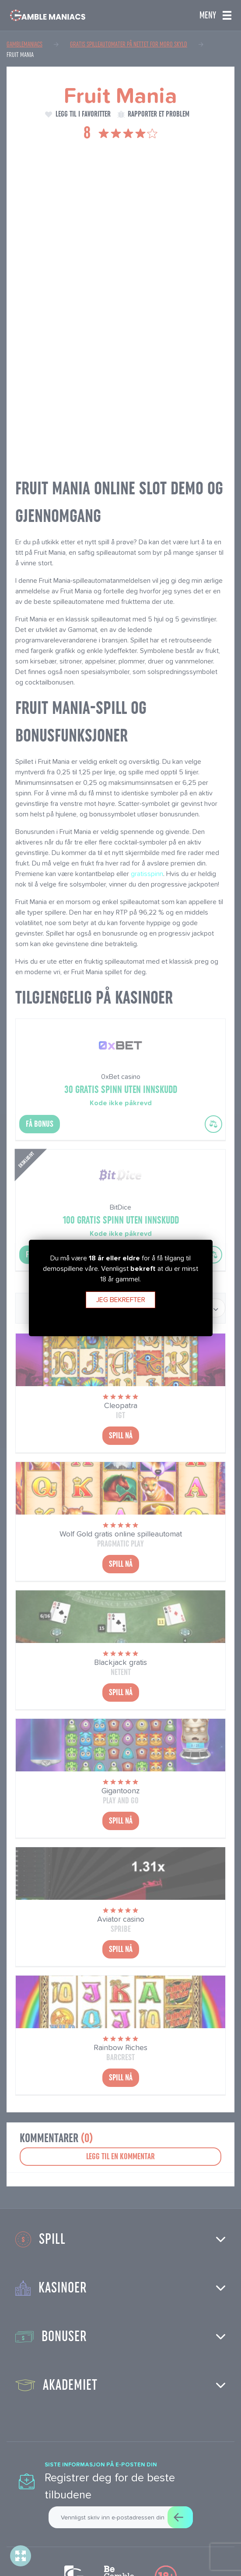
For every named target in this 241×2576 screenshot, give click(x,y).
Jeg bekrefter (120, 1299)
